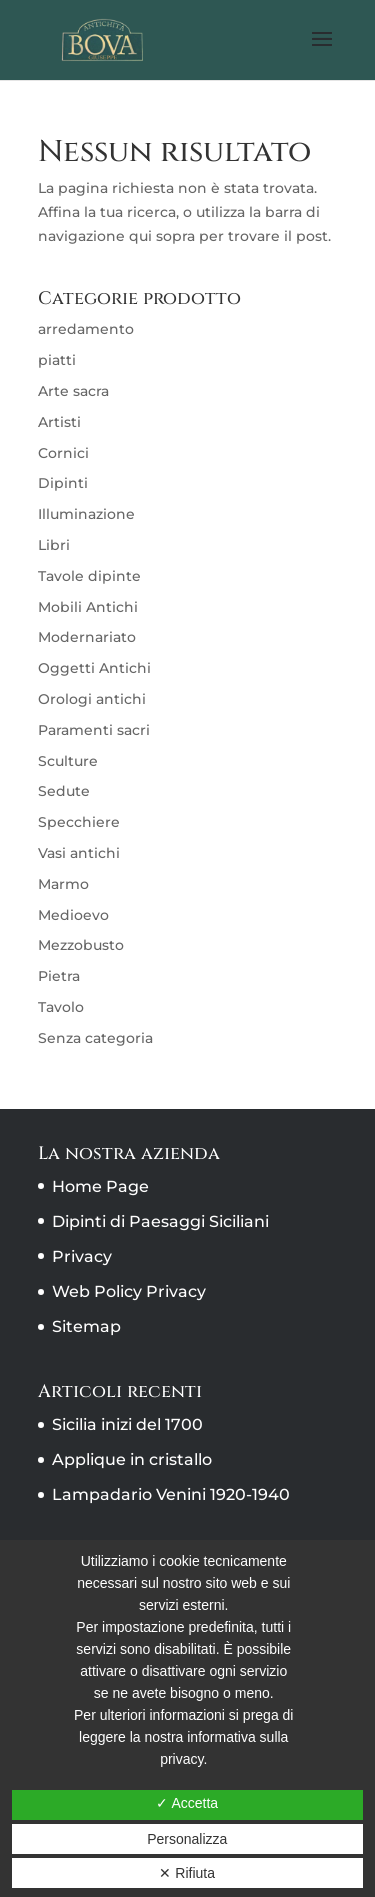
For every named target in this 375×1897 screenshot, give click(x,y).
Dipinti (63, 483)
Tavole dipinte (89, 576)
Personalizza (187, 1839)
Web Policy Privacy (129, 1291)
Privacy (82, 1256)
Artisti (59, 422)
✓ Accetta (187, 1803)
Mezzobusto (81, 945)
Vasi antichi (79, 853)
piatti (57, 360)
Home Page (100, 1186)
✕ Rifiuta (187, 1873)
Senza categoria (95, 1038)
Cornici (63, 453)
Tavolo (61, 1007)
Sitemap (86, 1326)
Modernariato (87, 637)
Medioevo (73, 915)
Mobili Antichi (88, 607)
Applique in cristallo (132, 1459)
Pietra (59, 976)
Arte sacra (73, 391)
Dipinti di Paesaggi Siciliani (160, 1221)
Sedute (64, 791)
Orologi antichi (92, 699)
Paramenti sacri (94, 730)
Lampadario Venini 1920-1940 (171, 1494)
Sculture (68, 761)
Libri (54, 545)
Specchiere (79, 822)
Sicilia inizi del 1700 (127, 1424)
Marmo (63, 884)
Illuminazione (86, 514)
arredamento (86, 329)
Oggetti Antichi (94, 668)
